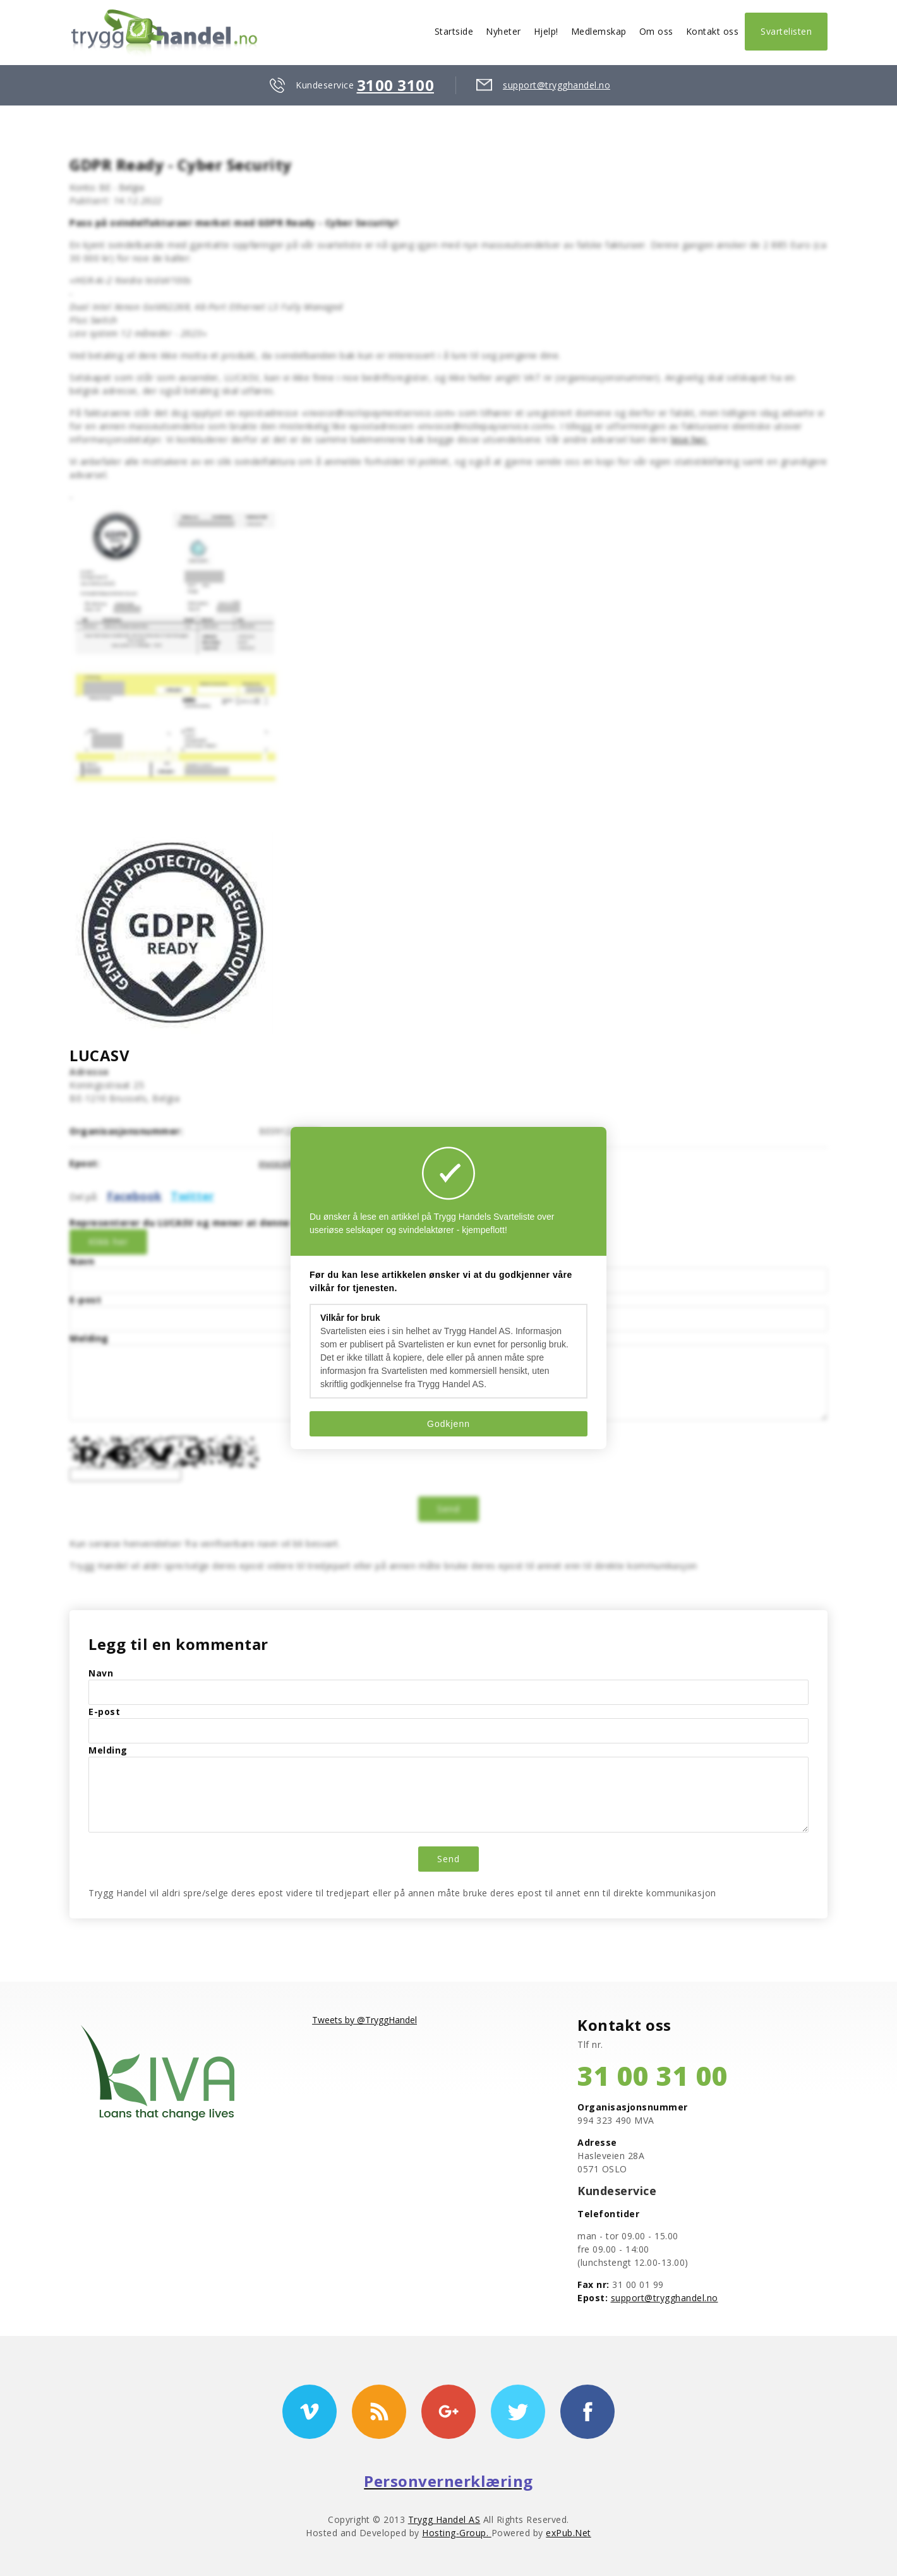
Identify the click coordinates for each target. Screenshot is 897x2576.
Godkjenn (448, 1424)
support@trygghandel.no (556, 85)
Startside (454, 31)
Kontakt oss (712, 31)
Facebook (134, 1195)
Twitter (192, 1195)
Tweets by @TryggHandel (364, 2020)
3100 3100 (396, 85)
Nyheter (503, 31)
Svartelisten (786, 31)
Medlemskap (599, 31)
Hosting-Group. (456, 2533)
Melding (89, 1338)
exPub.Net (568, 2533)
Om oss (656, 31)
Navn (81, 1261)
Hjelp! (546, 31)
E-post (85, 1300)
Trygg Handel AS (444, 2519)
